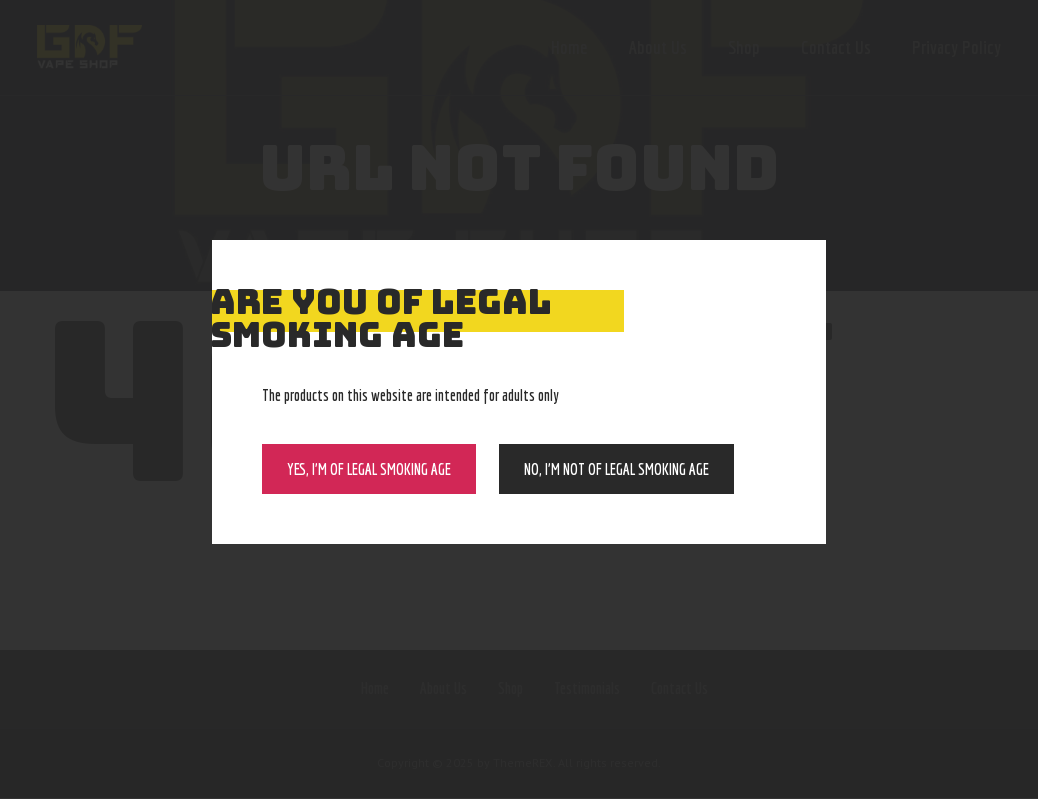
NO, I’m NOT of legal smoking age (616, 469)
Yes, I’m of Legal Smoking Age (369, 469)
